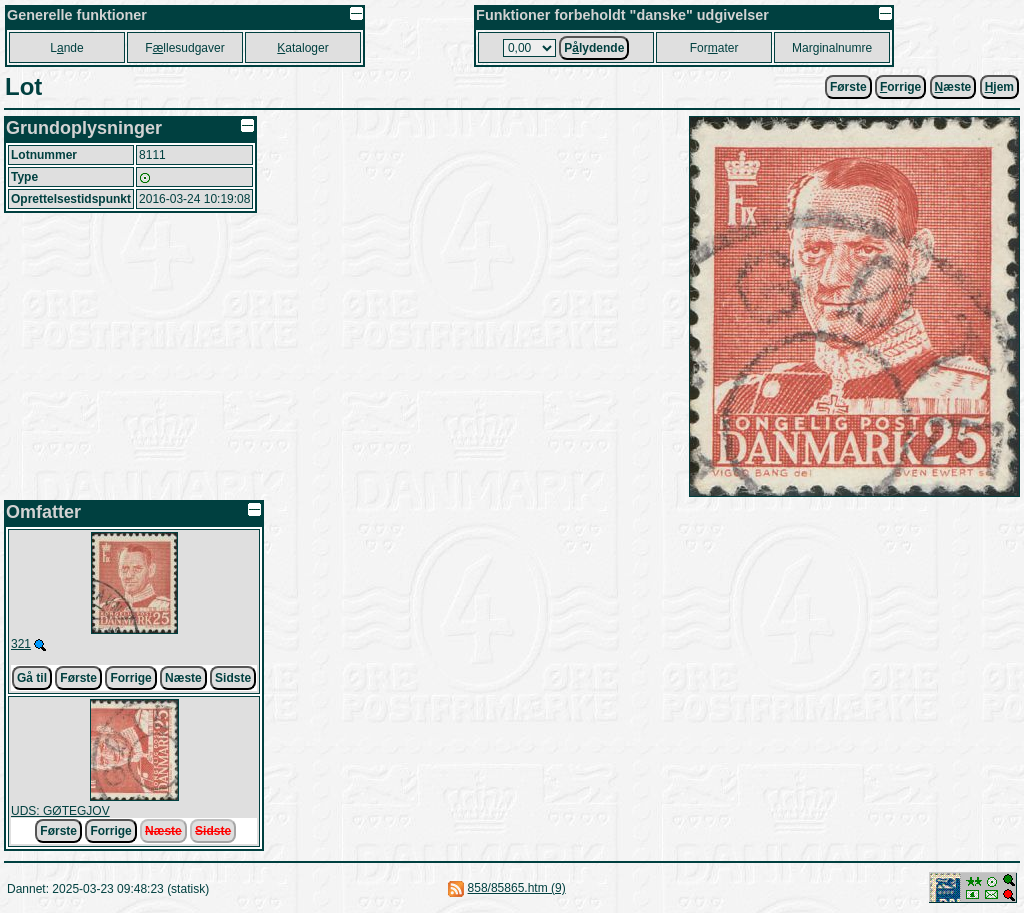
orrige (900, 87)
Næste (183, 678)
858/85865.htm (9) (517, 888)
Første (848, 87)
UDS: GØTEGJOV (60, 811)
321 (21, 644)
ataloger (302, 48)
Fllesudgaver (184, 48)
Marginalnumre (832, 48)
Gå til (32, 678)
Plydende (594, 48)
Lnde (66, 48)
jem (999, 87)
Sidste (233, 678)
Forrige (130, 678)
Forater (714, 48)
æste (953, 87)
